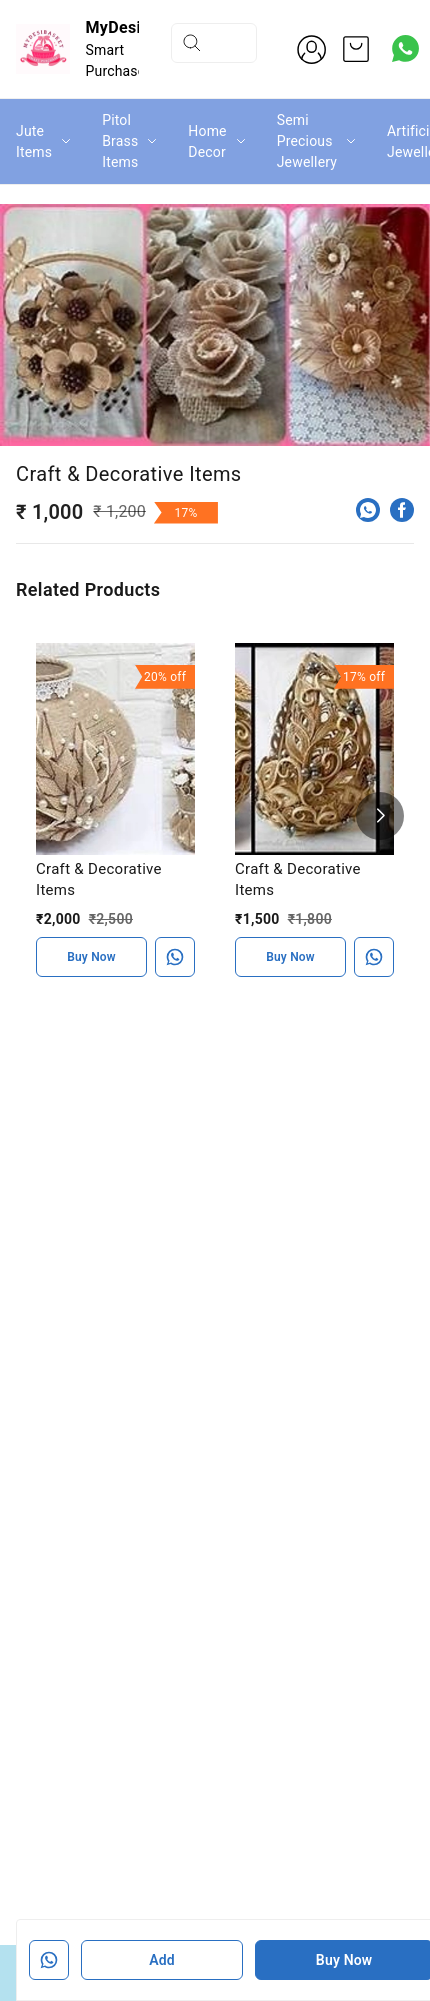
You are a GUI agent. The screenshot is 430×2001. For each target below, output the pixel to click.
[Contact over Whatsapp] (405, 48)
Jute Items (34, 141)
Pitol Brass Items (120, 141)
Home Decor (207, 141)
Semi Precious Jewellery (307, 141)
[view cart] (356, 49)
